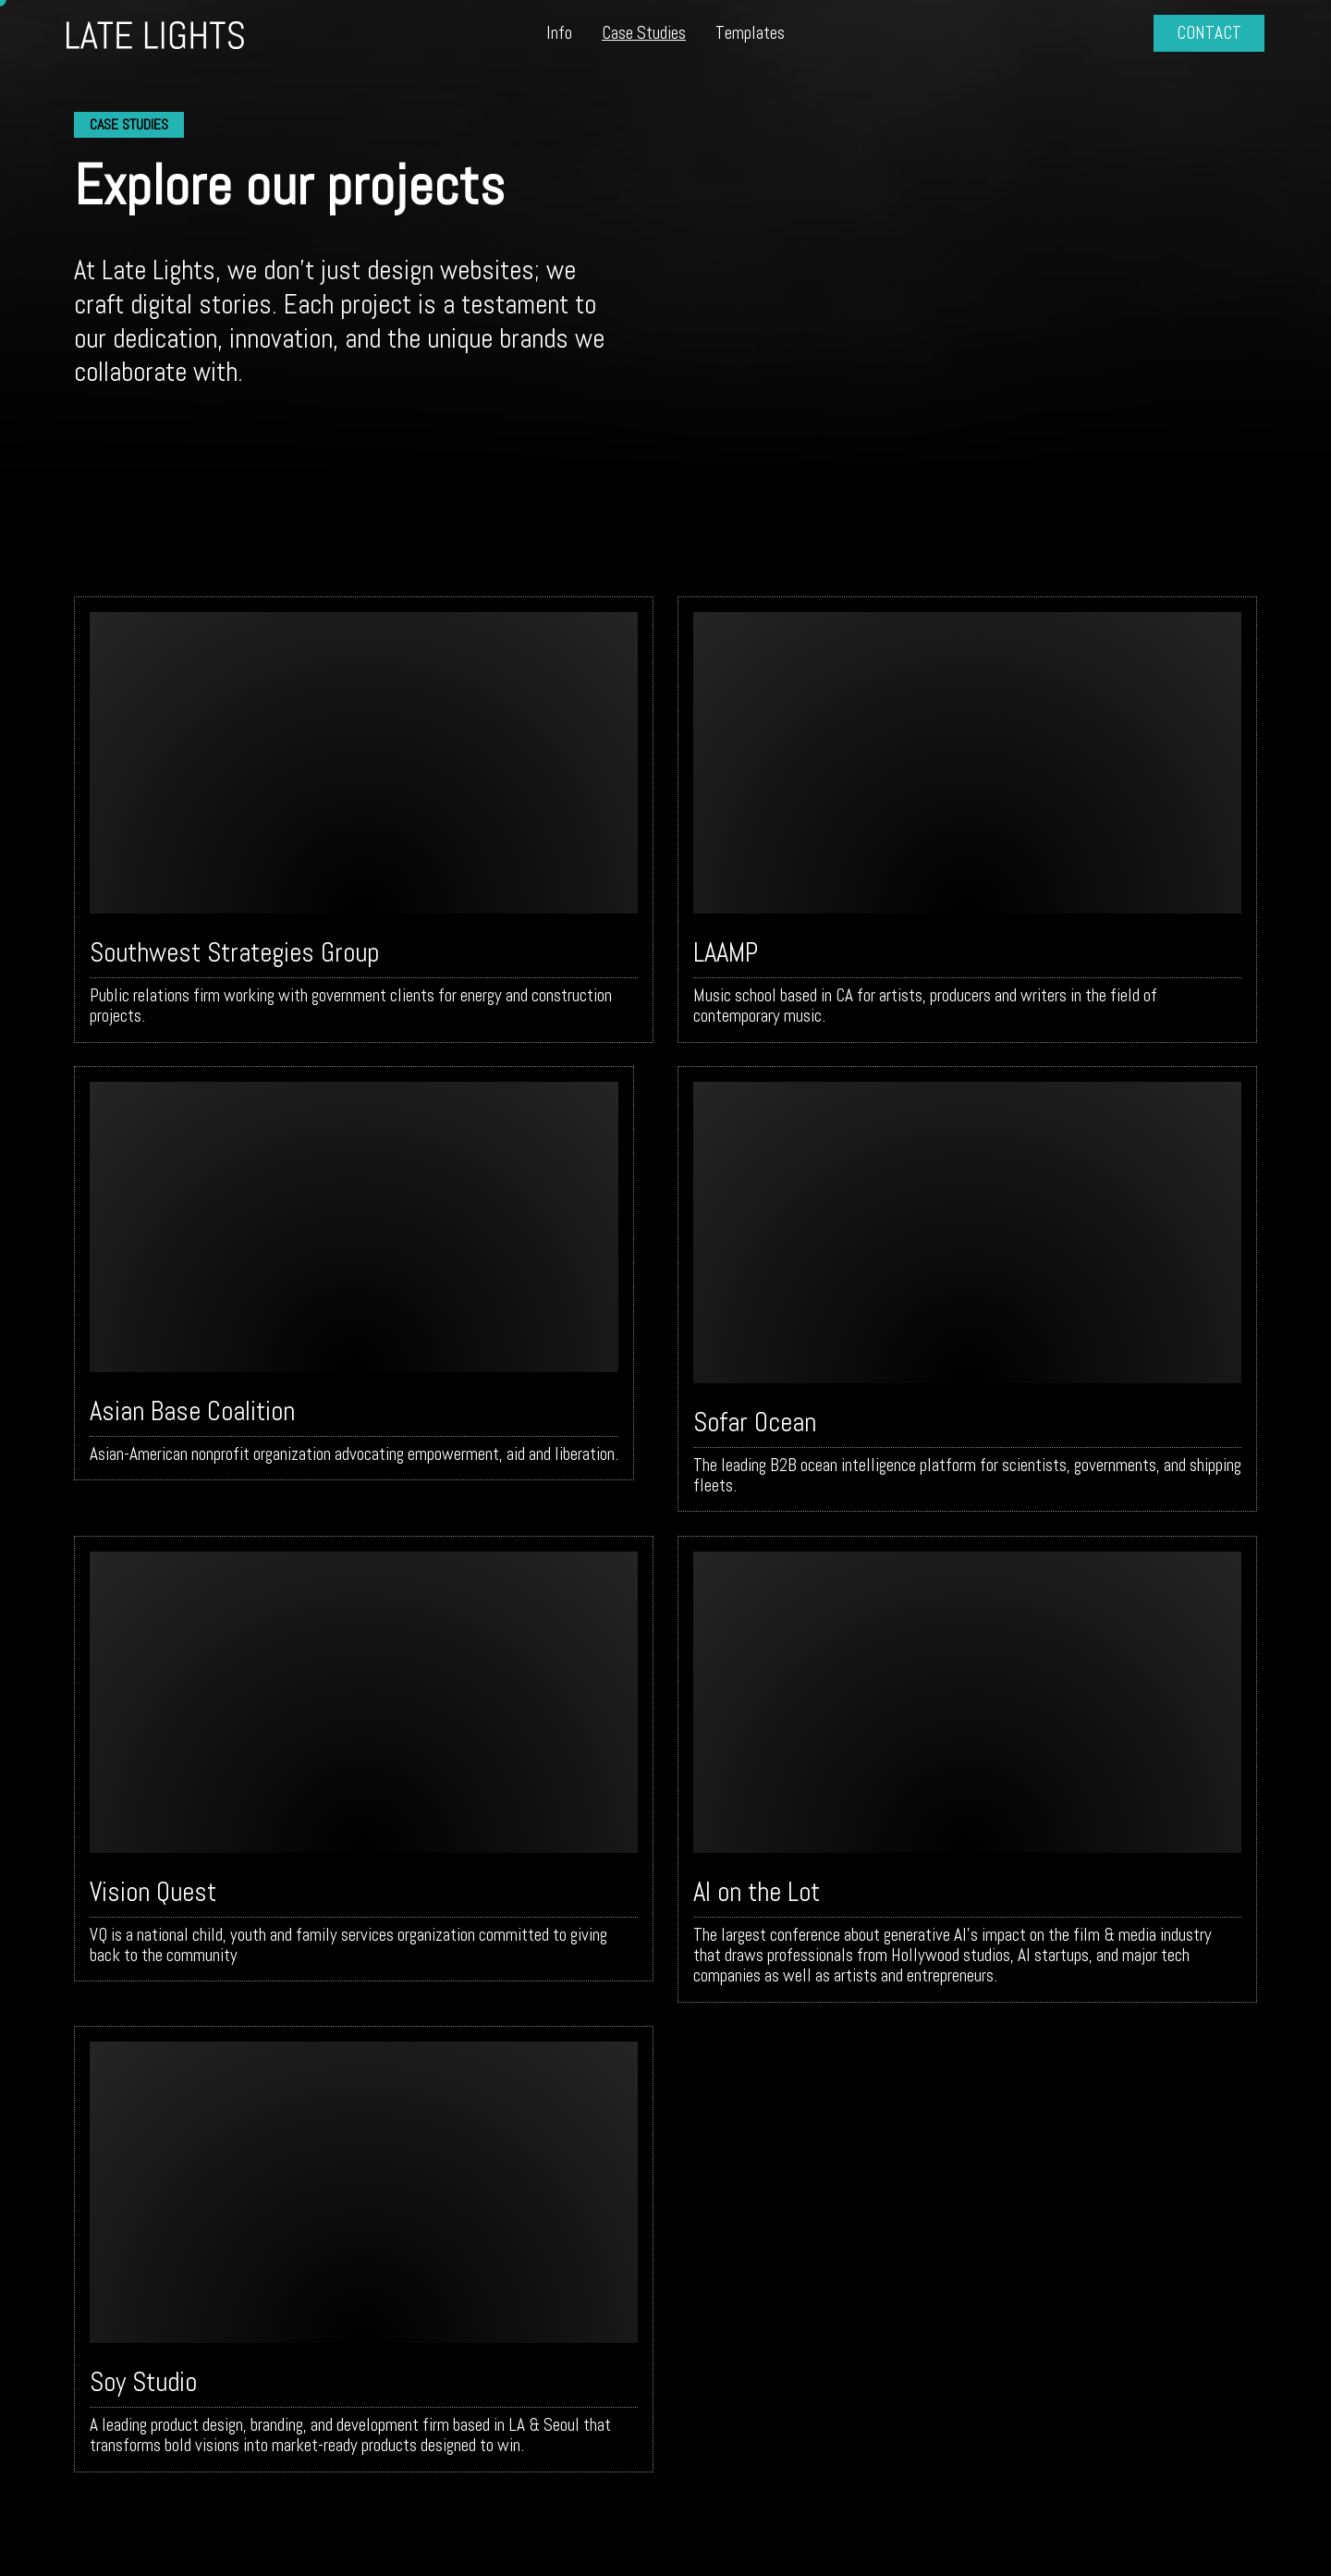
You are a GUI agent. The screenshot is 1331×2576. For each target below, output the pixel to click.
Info (559, 32)
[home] (192, 34)
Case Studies (644, 32)
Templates (750, 32)
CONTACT (1209, 32)
